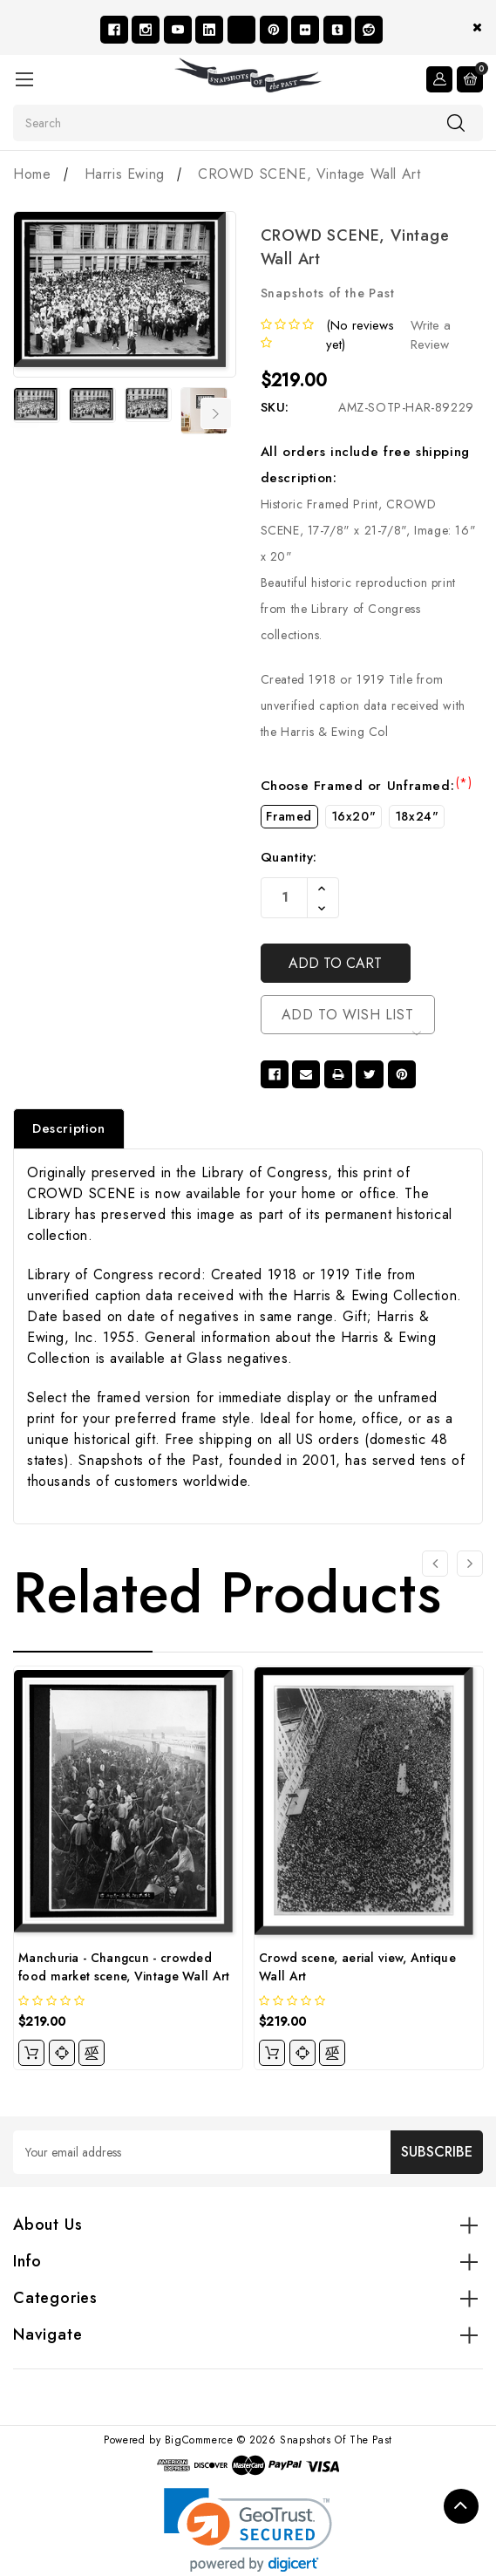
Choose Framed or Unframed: (366, 785)
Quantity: (289, 857)
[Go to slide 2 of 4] (470, 1564)
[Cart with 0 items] (470, 77)
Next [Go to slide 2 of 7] (216, 413)
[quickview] (62, 2054)
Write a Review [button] (431, 335)
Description (68, 1130)
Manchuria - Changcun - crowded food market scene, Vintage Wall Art (124, 1969)
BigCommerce (199, 2442)
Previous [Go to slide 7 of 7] (24, 413)
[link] (248, 2532)
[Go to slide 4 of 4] (435, 1564)
